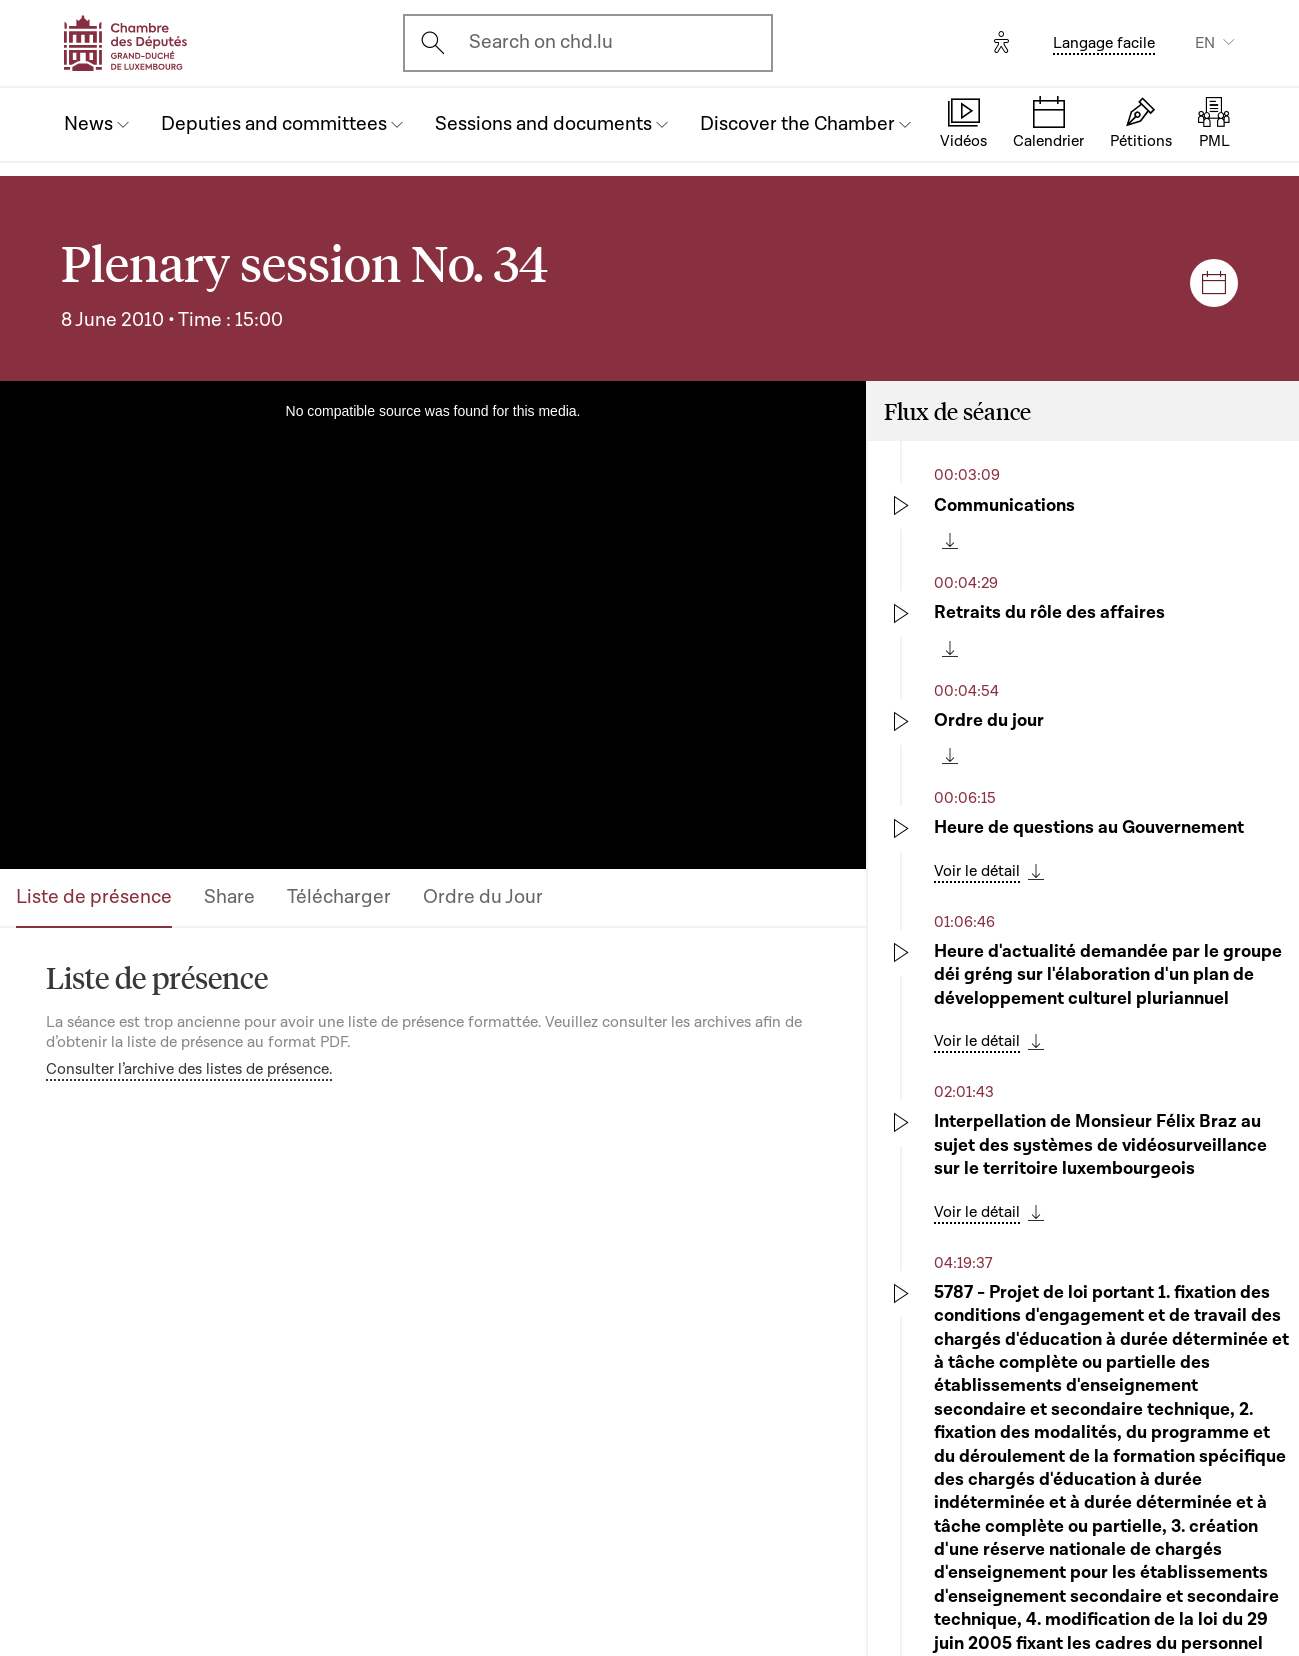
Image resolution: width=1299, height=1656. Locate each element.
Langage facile (1104, 43)
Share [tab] (229, 897)
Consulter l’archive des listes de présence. (189, 1069)
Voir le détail (977, 871)
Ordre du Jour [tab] (483, 897)
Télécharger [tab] (339, 897)
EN (1205, 43)
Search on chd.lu (541, 42)
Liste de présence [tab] (94, 897)
